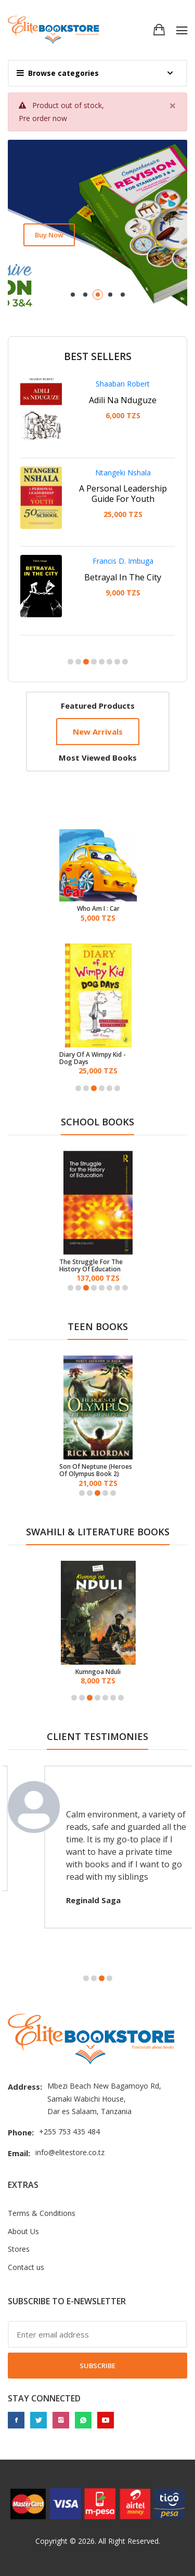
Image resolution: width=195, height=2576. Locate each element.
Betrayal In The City (122, 577)
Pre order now (43, 118)
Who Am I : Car (98, 908)
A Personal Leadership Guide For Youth (123, 493)
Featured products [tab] (98, 705)
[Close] (173, 105)
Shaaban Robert (123, 384)
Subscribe (97, 2365)
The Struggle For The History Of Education (91, 1265)
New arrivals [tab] (98, 731)
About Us (23, 2231)
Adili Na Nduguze (123, 400)
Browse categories (58, 73)
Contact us (26, 2267)
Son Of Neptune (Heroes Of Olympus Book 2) (95, 1470)
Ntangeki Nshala (123, 472)
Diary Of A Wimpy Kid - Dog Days (92, 1058)
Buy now (49, 235)
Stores (19, 2249)
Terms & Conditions (41, 2213)
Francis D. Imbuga (123, 561)
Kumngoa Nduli (111, 1672)
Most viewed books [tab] (98, 757)
